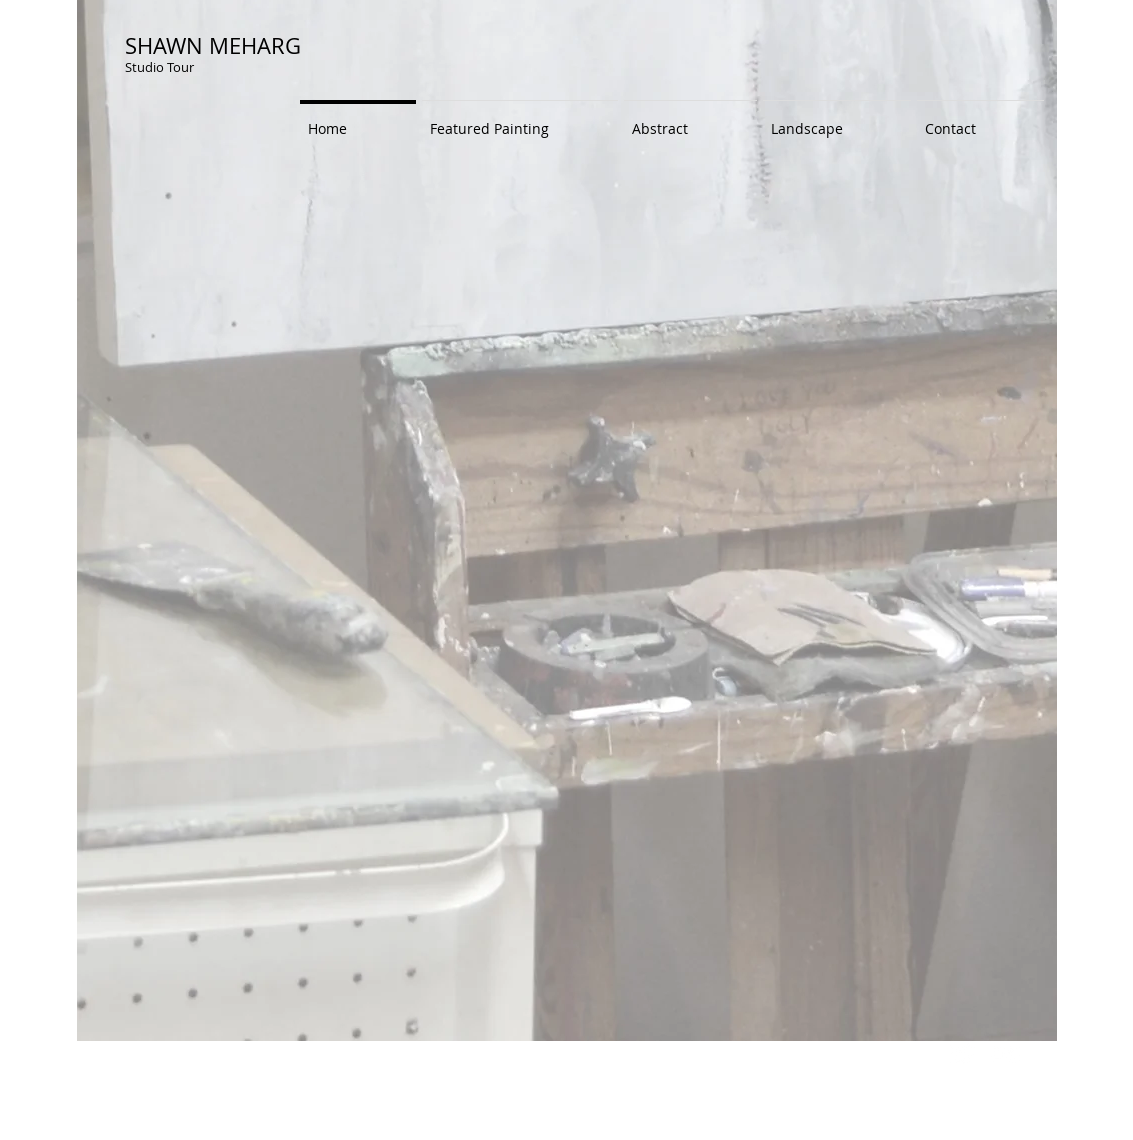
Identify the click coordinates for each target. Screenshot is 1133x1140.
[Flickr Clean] (1006, 1054)
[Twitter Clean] (962, 1054)
